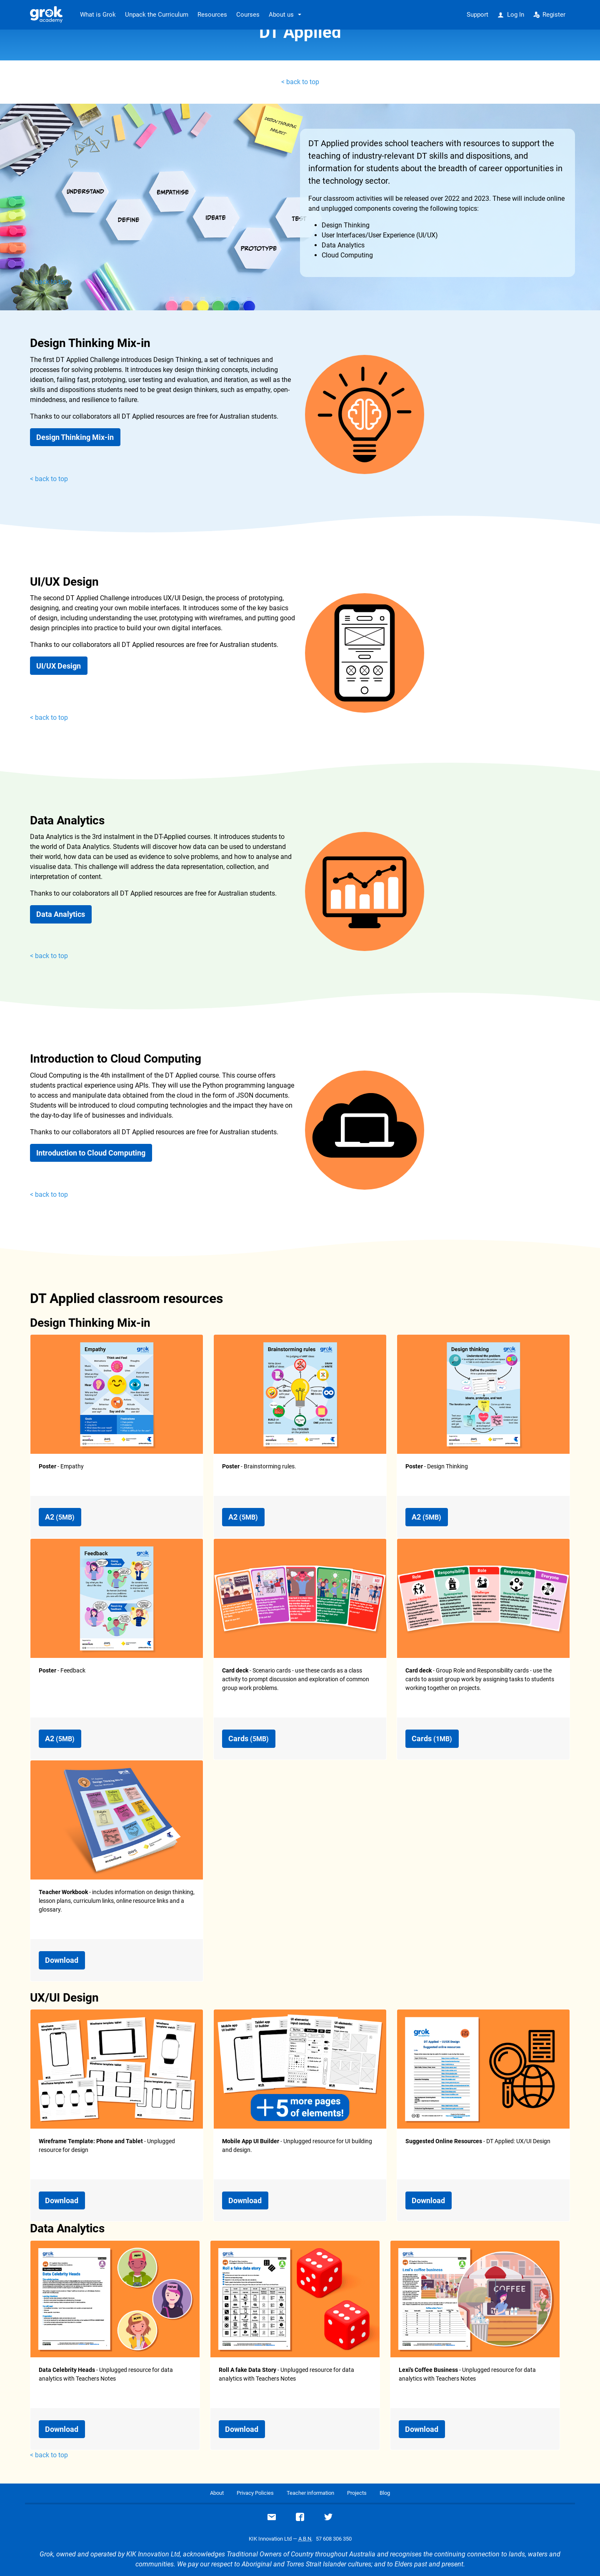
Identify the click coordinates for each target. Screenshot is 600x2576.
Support (477, 14)
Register (549, 14)
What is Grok (98, 14)
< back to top (300, 82)
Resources (212, 14)
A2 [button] (60, 1517)
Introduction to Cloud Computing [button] (90, 1152)
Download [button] (61, 1960)
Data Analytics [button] (60, 914)
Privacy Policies (255, 2493)
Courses (248, 14)
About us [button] (281, 14)
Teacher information (310, 2493)
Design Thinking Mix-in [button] (75, 437)
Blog (385, 2493)
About (217, 2493)
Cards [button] (248, 1738)
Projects (357, 2493)
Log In (511, 14)
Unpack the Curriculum (156, 14)
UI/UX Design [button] (58, 665)
